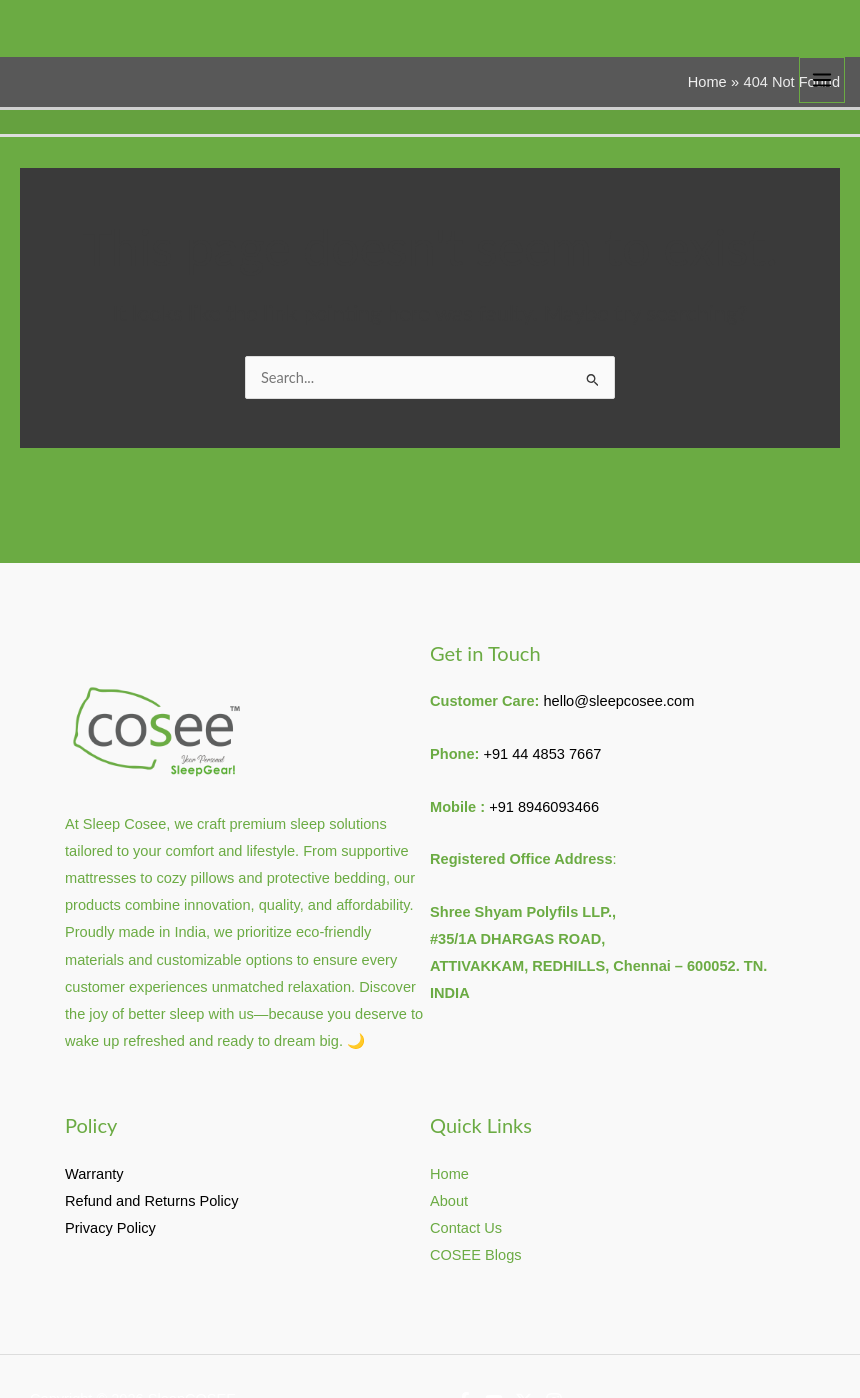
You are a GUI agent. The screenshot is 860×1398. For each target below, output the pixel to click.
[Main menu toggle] (822, 80)
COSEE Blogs (476, 1255)
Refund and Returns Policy (151, 1201)
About (449, 1201)
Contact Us (466, 1228)
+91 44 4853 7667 (542, 754)
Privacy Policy (110, 1228)
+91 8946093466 (544, 807)
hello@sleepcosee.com (618, 701)
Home (449, 1174)
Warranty (94, 1174)
